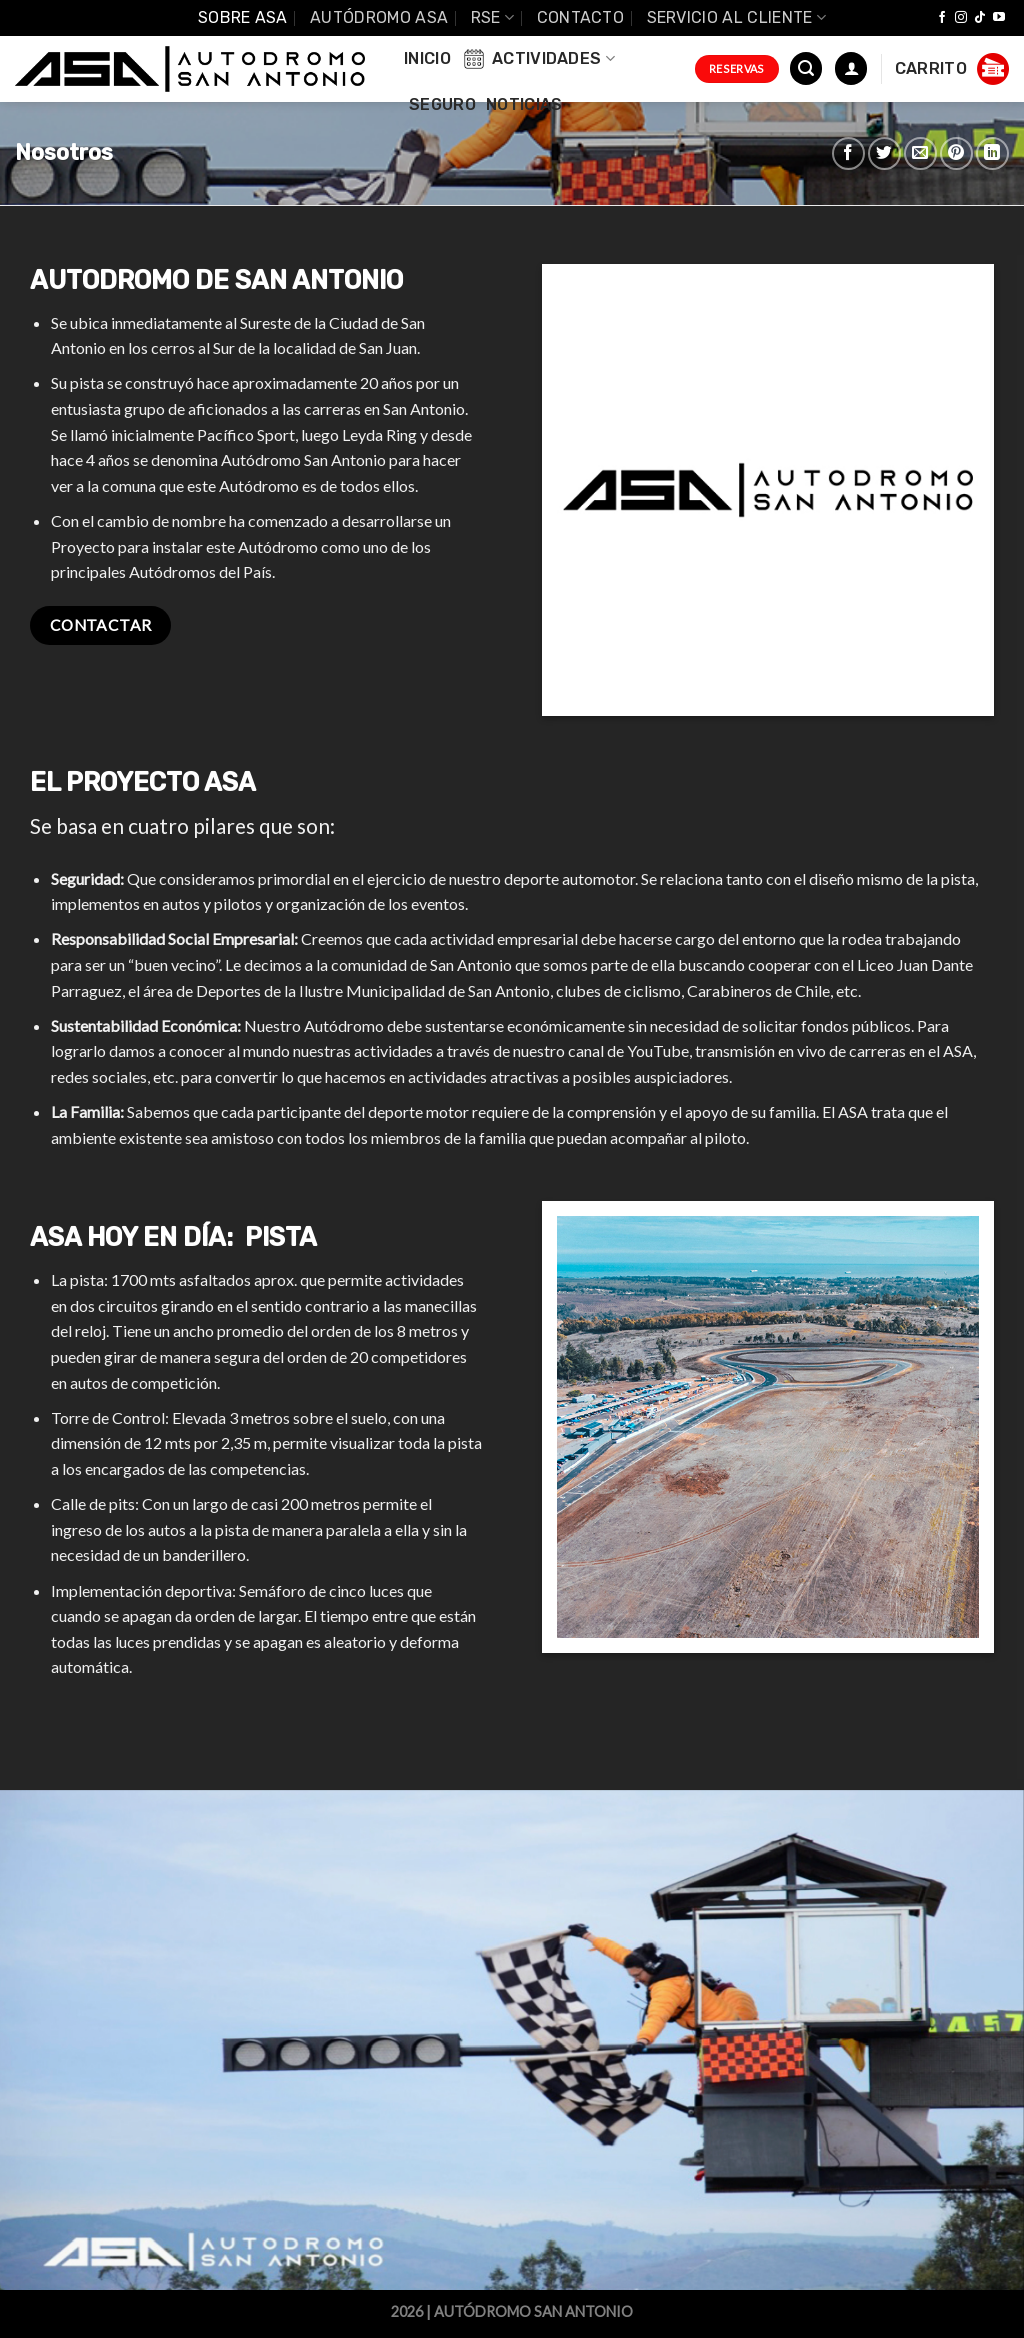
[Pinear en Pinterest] (956, 153)
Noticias (524, 104)
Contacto (581, 17)
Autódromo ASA (379, 17)
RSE (492, 17)
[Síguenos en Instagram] (961, 18)
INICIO (427, 58)
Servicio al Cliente (737, 17)
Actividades (538, 59)
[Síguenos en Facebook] (942, 18)
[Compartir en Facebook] (848, 153)
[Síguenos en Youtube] (999, 18)
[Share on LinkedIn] (992, 153)
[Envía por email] (920, 153)
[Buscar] (806, 68)
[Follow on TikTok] (980, 18)
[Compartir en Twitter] (884, 153)
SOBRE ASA (243, 17)
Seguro (442, 104)
